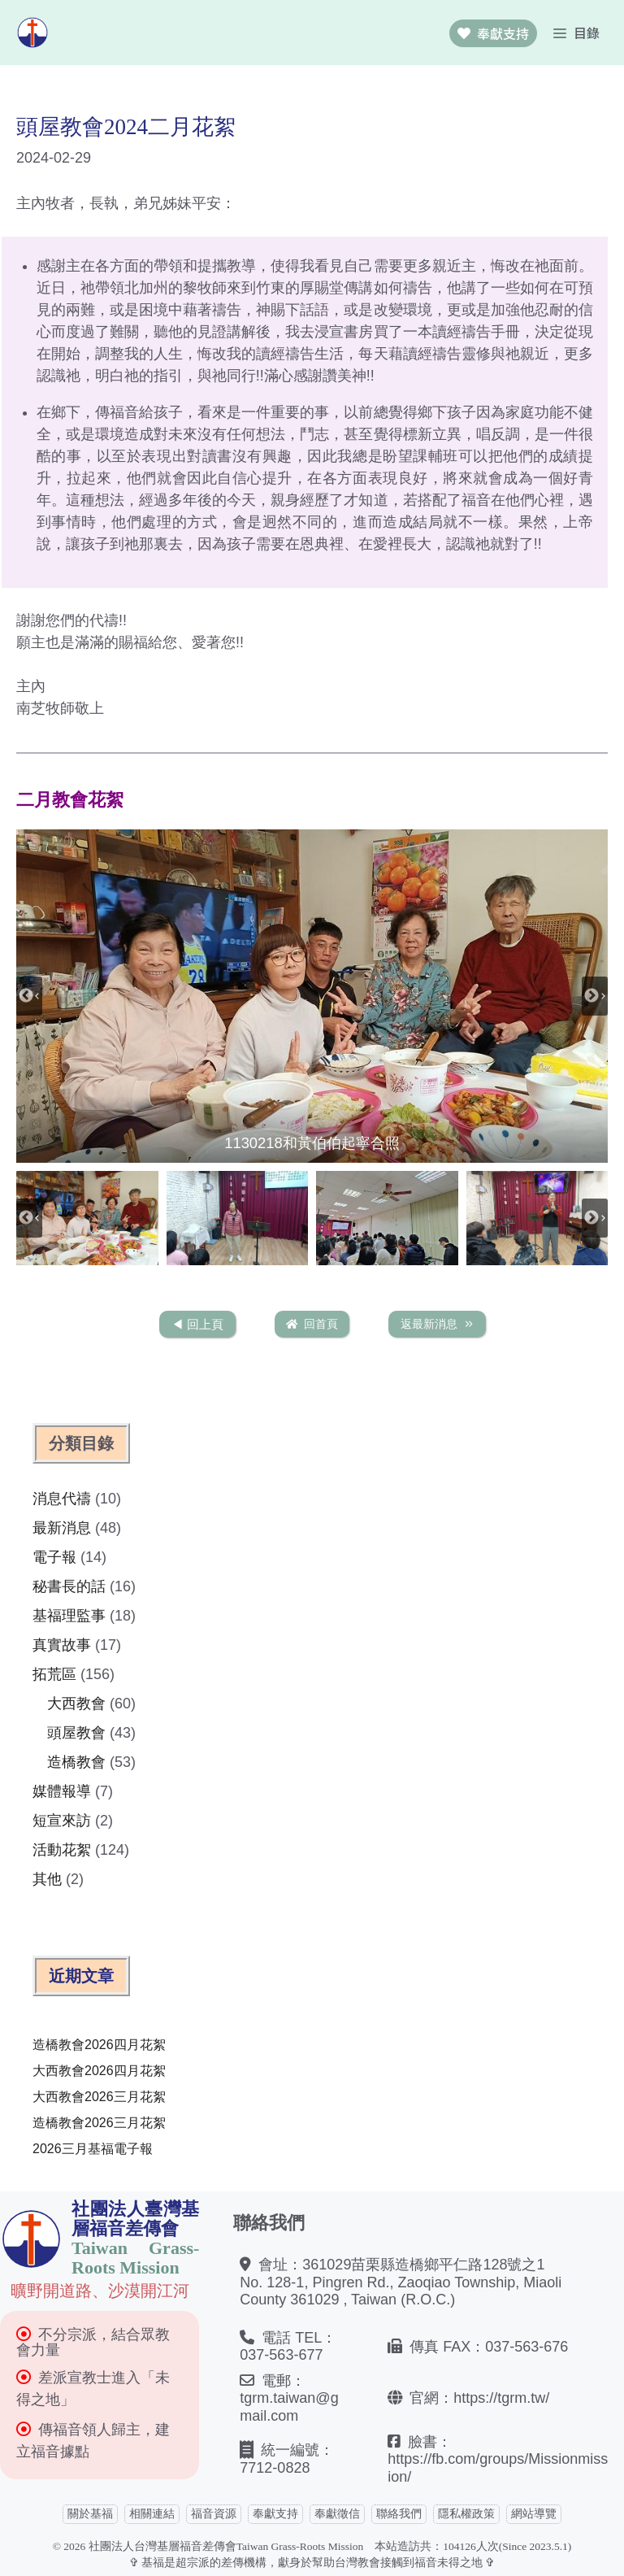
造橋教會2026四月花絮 (99, 2045)
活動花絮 (61, 1850)
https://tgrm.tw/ (501, 2398)
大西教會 (76, 1703)
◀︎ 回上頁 (197, 1324)
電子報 (54, 1557)
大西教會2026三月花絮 (99, 2097)
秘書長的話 (69, 1586)
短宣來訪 (61, 1820)
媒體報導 (61, 1791)
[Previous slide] (29, 996)
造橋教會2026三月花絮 (99, 2123)
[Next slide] (595, 996)
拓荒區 (54, 1674)
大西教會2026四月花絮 (99, 2071)
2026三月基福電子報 (92, 2149)
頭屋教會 (76, 1733)
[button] (312, 996)
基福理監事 (69, 1616)
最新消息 (61, 1528)
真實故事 (61, 1645)
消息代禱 (61, 1498)
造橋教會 (76, 1762)
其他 (47, 1879)
